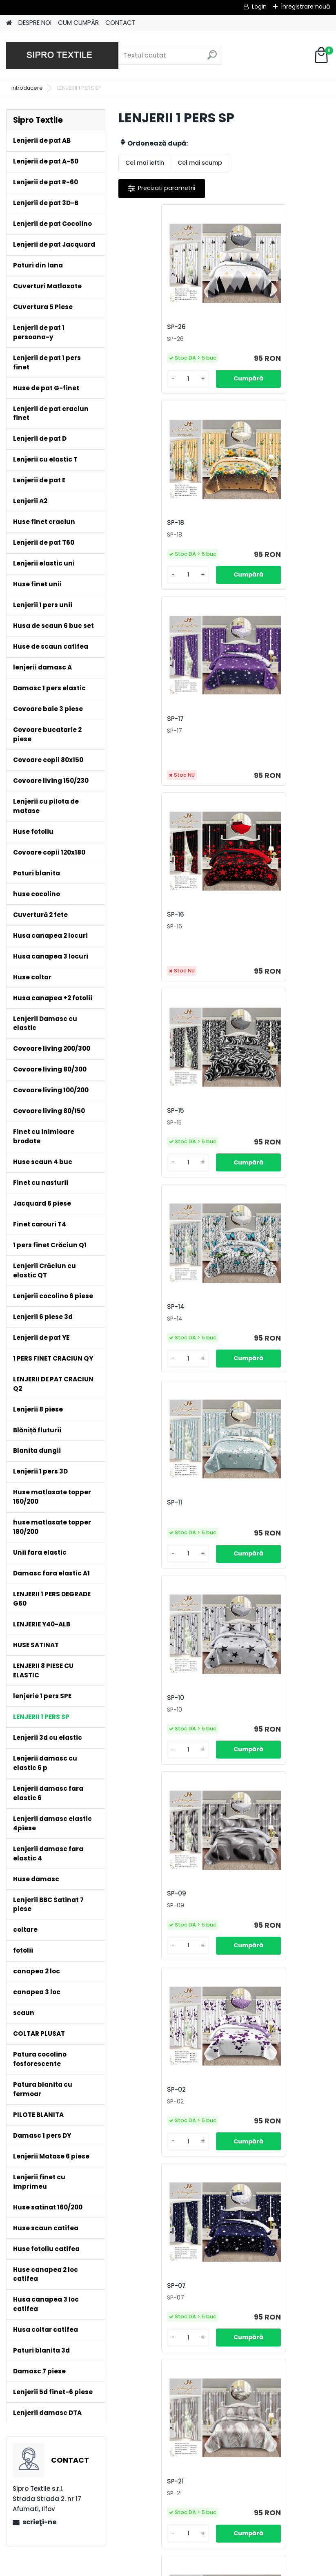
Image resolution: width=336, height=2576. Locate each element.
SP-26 (136, 327)
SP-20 (136, 1547)
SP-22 (189, 2162)
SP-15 (136, 728)
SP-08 (242, 1547)
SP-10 (241, 932)
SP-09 (137, 1137)
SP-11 (134, 933)
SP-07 (136, 1343)
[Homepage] (9, 23)
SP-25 (242, 1755)
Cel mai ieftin (144, 163)
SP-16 (241, 532)
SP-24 (137, 1957)
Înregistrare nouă (305, 6)
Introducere (27, 88)
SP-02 (242, 1137)
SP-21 (241, 1343)
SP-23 (242, 1957)
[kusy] (143, 388)
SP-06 (137, 1752)
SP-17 (135, 532)
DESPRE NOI (34, 22)
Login (259, 6)
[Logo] (62, 55)
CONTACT (120, 22)
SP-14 (241, 728)
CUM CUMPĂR (78, 22)
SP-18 (241, 327)
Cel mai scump (200, 163)
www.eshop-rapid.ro (193, 2568)
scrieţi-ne (39, 2522)
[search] (212, 58)
